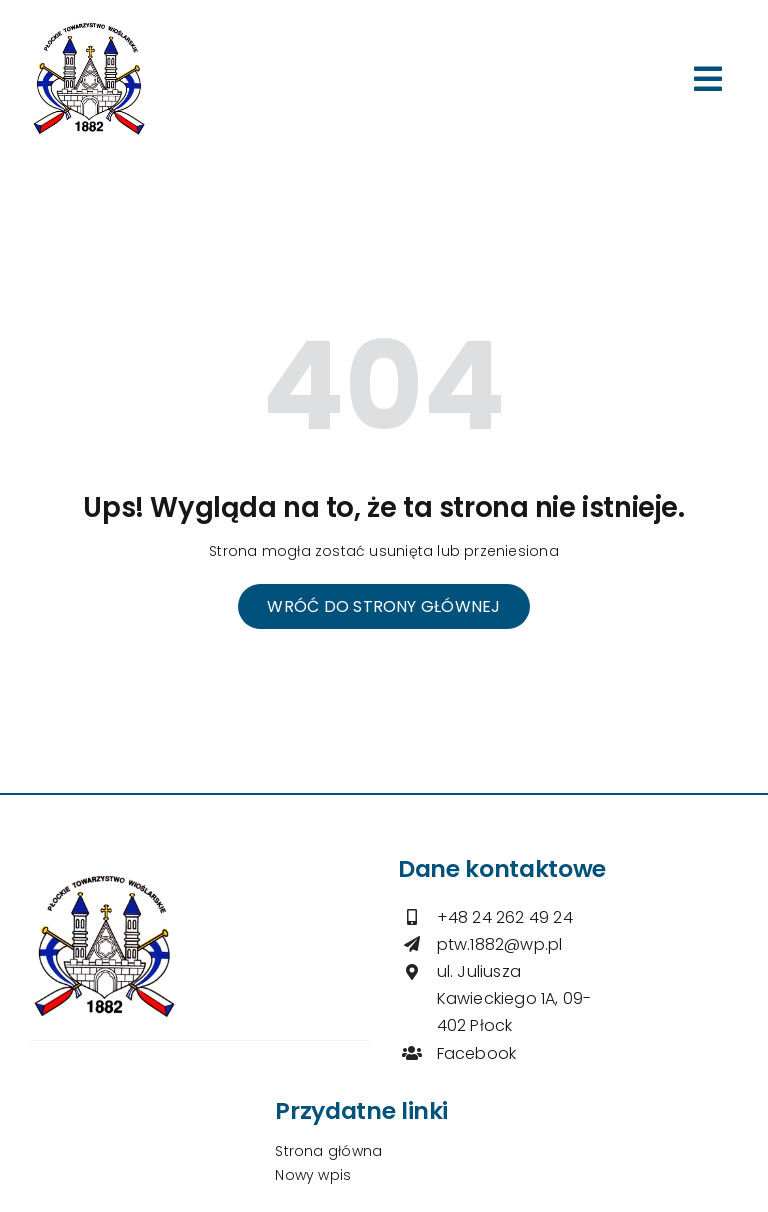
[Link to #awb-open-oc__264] (708, 79)
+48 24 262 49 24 (505, 917)
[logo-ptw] (89, 27)
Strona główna (328, 1151)
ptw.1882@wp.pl (500, 944)
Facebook (477, 1053)
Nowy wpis (313, 1175)
